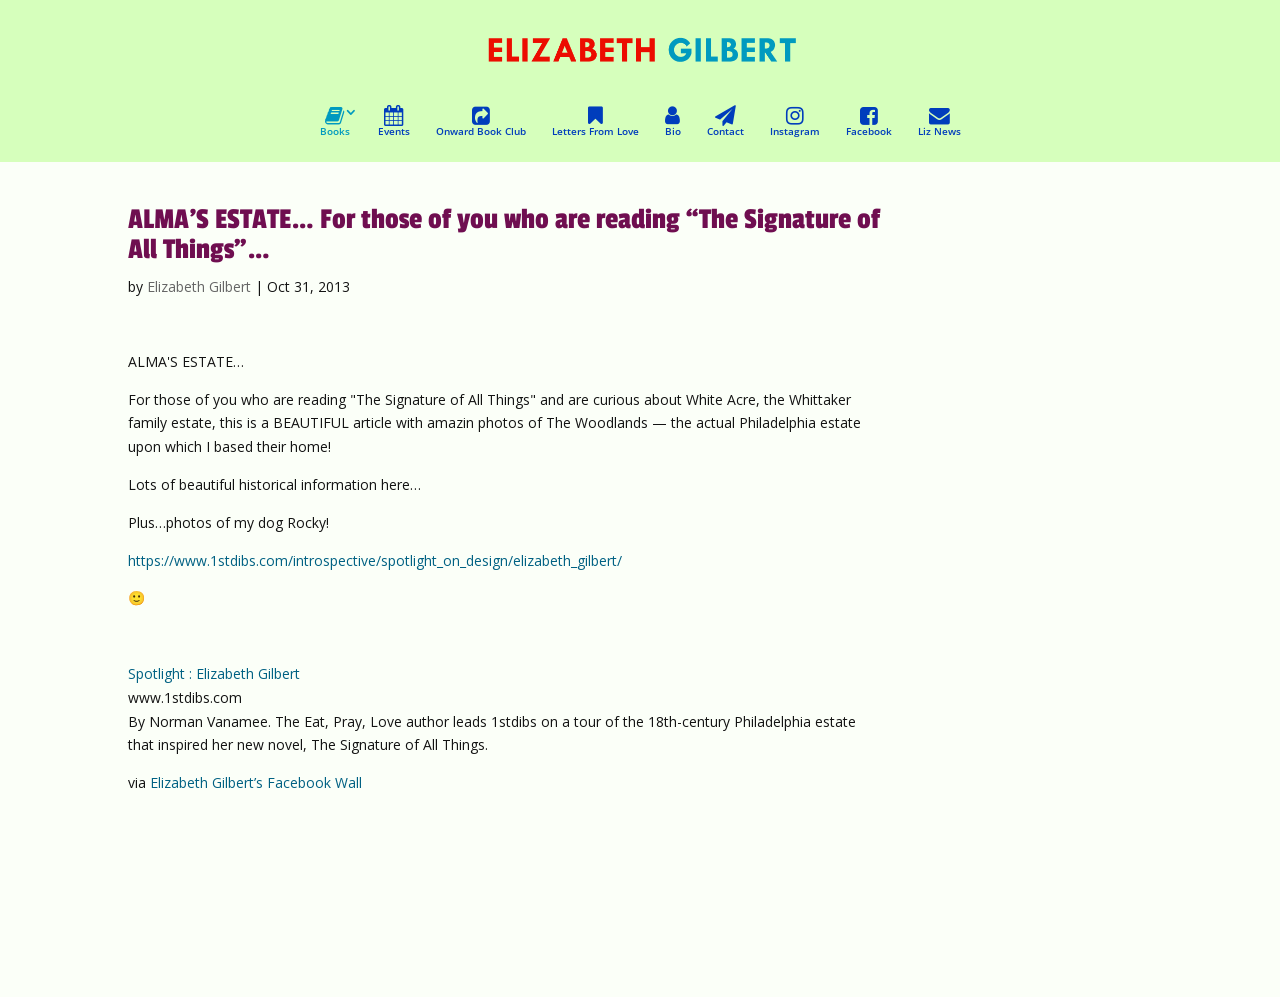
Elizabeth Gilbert (199, 286)
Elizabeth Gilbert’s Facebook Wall (256, 782)
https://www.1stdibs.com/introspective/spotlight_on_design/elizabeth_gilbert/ (375, 560)
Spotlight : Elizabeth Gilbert (214, 673)
